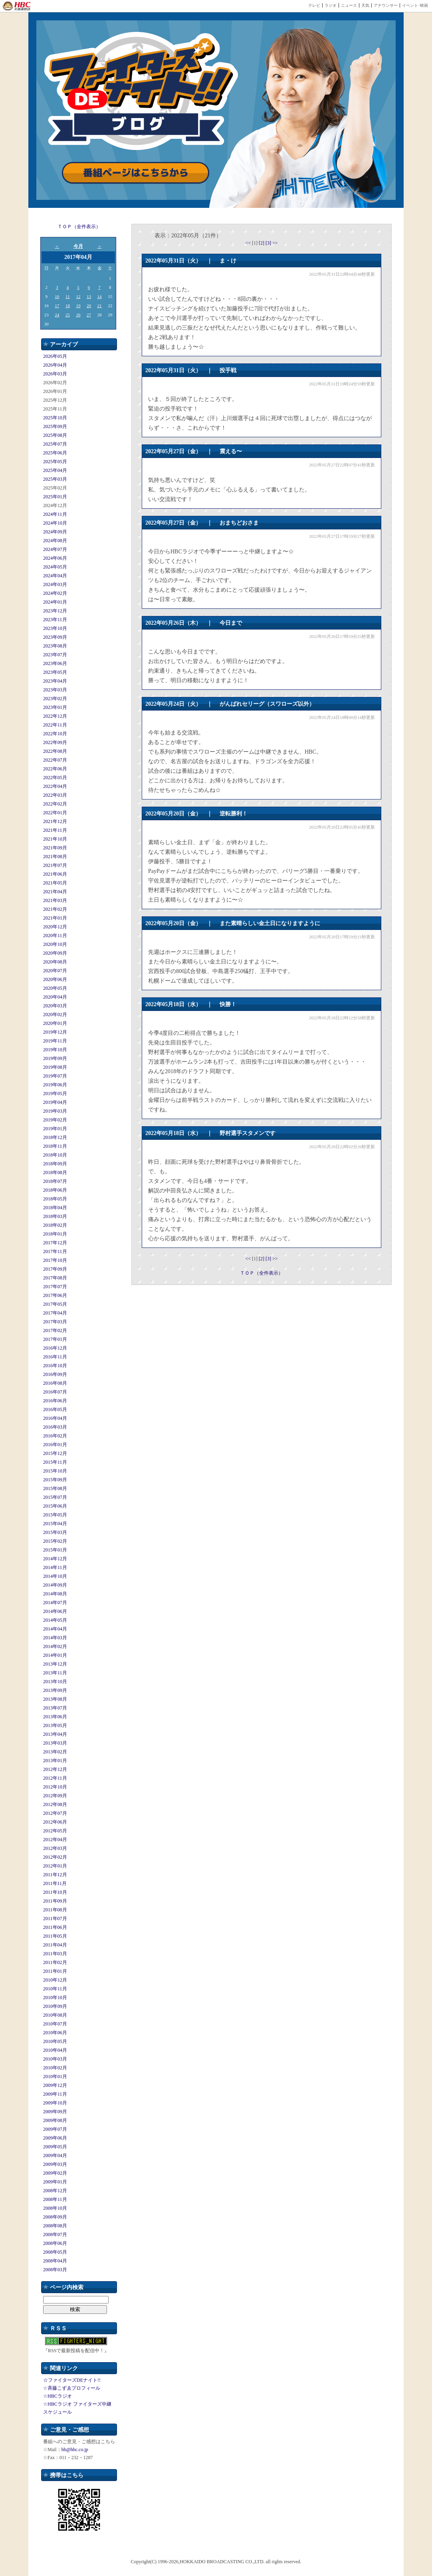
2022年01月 (55, 812)
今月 (78, 246)
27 (89, 314)
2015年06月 (55, 1506)
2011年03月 (55, 1953)
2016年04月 (55, 1418)
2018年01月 (55, 1234)
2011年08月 (55, 1910)
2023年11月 (55, 619)
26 (78, 314)
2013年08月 (55, 1699)
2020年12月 (55, 927)
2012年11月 (55, 1778)
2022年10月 (55, 733)
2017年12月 (55, 1243)
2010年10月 (55, 1997)
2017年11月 (55, 1251)
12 (78, 296)
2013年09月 (55, 1690)
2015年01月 (55, 1550)
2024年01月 (55, 602)
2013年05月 (55, 1725)
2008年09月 (55, 2217)
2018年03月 (55, 1216)
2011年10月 (55, 1892)
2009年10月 (55, 2103)
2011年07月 (55, 1918)
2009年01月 (55, 2182)
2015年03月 (55, 1532)
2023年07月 (55, 654)
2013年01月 (55, 1760)
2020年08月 (55, 962)
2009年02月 (55, 2173)
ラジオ (331, 5)
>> (275, 243)
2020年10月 (55, 944)
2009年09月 (55, 2111)
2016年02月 (55, 1436)
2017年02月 (55, 1330)
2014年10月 (55, 1576)
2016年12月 (55, 1348)
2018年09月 (55, 1164)
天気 (365, 5)
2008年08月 (55, 2226)
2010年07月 (55, 2024)
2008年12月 (55, 2190)
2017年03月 (55, 1322)
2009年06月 (55, 2138)
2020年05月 (55, 988)
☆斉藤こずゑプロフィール (71, 2388)
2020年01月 (55, 1023)
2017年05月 (55, 1304)
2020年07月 (55, 970)
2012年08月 (55, 1804)
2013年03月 (55, 1743)
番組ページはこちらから (136, 173)
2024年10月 (55, 523)
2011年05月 (55, 1936)
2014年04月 (55, 1629)
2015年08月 (55, 1488)
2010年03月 (55, 2059)
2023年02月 (55, 698)
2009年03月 (55, 2164)
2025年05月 (55, 461)
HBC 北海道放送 (17, 6)
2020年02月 (55, 1014)
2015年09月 (55, 1479)
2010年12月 (55, 1980)
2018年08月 (55, 1172)
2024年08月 (55, 540)
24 (57, 314)
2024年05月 (55, 567)
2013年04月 (55, 1734)
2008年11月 (55, 2199)
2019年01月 (55, 1128)
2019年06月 (55, 1085)
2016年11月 (55, 1357)
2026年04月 (55, 365)
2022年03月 (55, 795)
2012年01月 (55, 1866)
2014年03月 (55, 1637)
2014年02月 (55, 1646)
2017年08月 (55, 1278)
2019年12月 (55, 1032)
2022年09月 (55, 742)
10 (57, 296)
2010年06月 (55, 2032)
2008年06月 (55, 2243)
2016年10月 (55, 1365)
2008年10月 (55, 2208)
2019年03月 (55, 1111)
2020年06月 (55, 979)
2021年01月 (55, 918)
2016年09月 (55, 1374)
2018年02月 (55, 1225)
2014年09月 (55, 1585)
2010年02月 (55, 2068)
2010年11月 (55, 1989)
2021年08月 (55, 856)
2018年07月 (55, 1181)
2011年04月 (55, 1945)
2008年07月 (55, 2234)
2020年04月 (55, 997)
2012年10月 (55, 1787)
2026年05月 (55, 356)
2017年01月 (55, 1339)
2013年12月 (55, 1664)
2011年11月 (55, 1883)
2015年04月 (55, 1523)
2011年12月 (55, 1874)
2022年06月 (55, 769)
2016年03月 (55, 1427)
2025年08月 (55, 435)
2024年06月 (55, 558)
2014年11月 (55, 1567)
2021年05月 (55, 883)
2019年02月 (55, 1120)
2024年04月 (55, 575)
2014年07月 (55, 1602)
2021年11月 (55, 830)
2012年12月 (55, 1769)
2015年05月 (55, 1515)
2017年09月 (55, 1269)
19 (78, 305)
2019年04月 (55, 1102)
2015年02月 (55, 1541)
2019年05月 (55, 1093)
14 (99, 296)
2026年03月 (55, 374)
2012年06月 (55, 1822)
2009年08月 (55, 2120)
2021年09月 (55, 848)
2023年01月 (55, 707)
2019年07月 (55, 1076)
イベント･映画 (415, 5)
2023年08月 (55, 646)
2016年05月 (55, 1409)
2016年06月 (55, 1400)
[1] (255, 243)
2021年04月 (55, 891)
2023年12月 (55, 611)
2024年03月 (55, 584)
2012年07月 (55, 1813)
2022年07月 (55, 760)
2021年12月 (55, 821)
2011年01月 (55, 1971)
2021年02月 (55, 909)
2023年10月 (55, 628)
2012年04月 (55, 1839)
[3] (269, 243)
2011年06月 (55, 1927)
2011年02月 (55, 1962)
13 (89, 296)
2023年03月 (55, 690)
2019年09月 (55, 1058)
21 (99, 305)
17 (57, 305)
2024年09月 (55, 532)
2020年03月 (55, 1006)
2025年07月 (55, 444)
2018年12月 (55, 1137)
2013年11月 (55, 1673)
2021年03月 (55, 900)
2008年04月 (55, 2261)
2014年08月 (55, 1594)
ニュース (349, 5)
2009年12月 (55, 2085)
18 (67, 305)
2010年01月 (55, 2076)
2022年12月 (55, 716)
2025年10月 (55, 417)
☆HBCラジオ (57, 2396)
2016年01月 (55, 1444)
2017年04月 (55, 1313)
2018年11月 (55, 1146)
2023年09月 (55, 637)
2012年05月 (55, 1831)
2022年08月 (55, 751)
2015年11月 (55, 1462)
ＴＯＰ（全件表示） (79, 226)
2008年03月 (55, 2269)
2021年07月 (55, 865)
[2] (262, 243)
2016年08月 (55, 1383)
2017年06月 (55, 1295)
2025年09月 (55, 426)
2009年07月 (55, 2129)
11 (67, 296)
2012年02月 (55, 1857)
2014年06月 (55, 1611)
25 (67, 314)
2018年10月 (55, 1155)
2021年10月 (55, 839)
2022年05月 (55, 777)
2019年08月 (55, 1067)
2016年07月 (55, 1392)
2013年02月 (55, 1752)
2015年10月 (55, 1471)
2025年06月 (55, 453)
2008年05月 (55, 2252)
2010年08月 (55, 2015)
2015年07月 (55, 1497)
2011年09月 (55, 1901)
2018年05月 (55, 1199)
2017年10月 (55, 1260)
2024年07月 (55, 549)
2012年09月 (55, 1795)
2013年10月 (55, 1681)
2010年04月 (55, 2050)
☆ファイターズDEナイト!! (72, 2380)
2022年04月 (55, 786)
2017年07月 (55, 1286)
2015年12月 (55, 1453)
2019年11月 (55, 1041)
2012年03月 (55, 1848)
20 (89, 305)
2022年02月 (55, 804)
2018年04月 (55, 1207)
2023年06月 (55, 663)
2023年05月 (55, 672)
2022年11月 (55, 725)
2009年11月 (55, 2094)
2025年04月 (55, 470)
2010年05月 (55, 2041)
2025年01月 (55, 496)
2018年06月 (55, 1190)
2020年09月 (55, 953)
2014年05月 (55, 1620)
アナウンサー (386, 5)
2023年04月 (55, 681)
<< (248, 243)
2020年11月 (55, 935)
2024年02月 (55, 593)
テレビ (314, 5)
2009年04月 (55, 2155)
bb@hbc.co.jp (74, 2449)
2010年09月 (55, 2006)
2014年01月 (55, 1655)
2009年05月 (55, 2147)
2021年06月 (55, 874)
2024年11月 (55, 514)
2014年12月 (55, 1558)
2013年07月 (55, 1708)
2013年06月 (55, 1716)
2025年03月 (55, 479)
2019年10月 (55, 1049)
